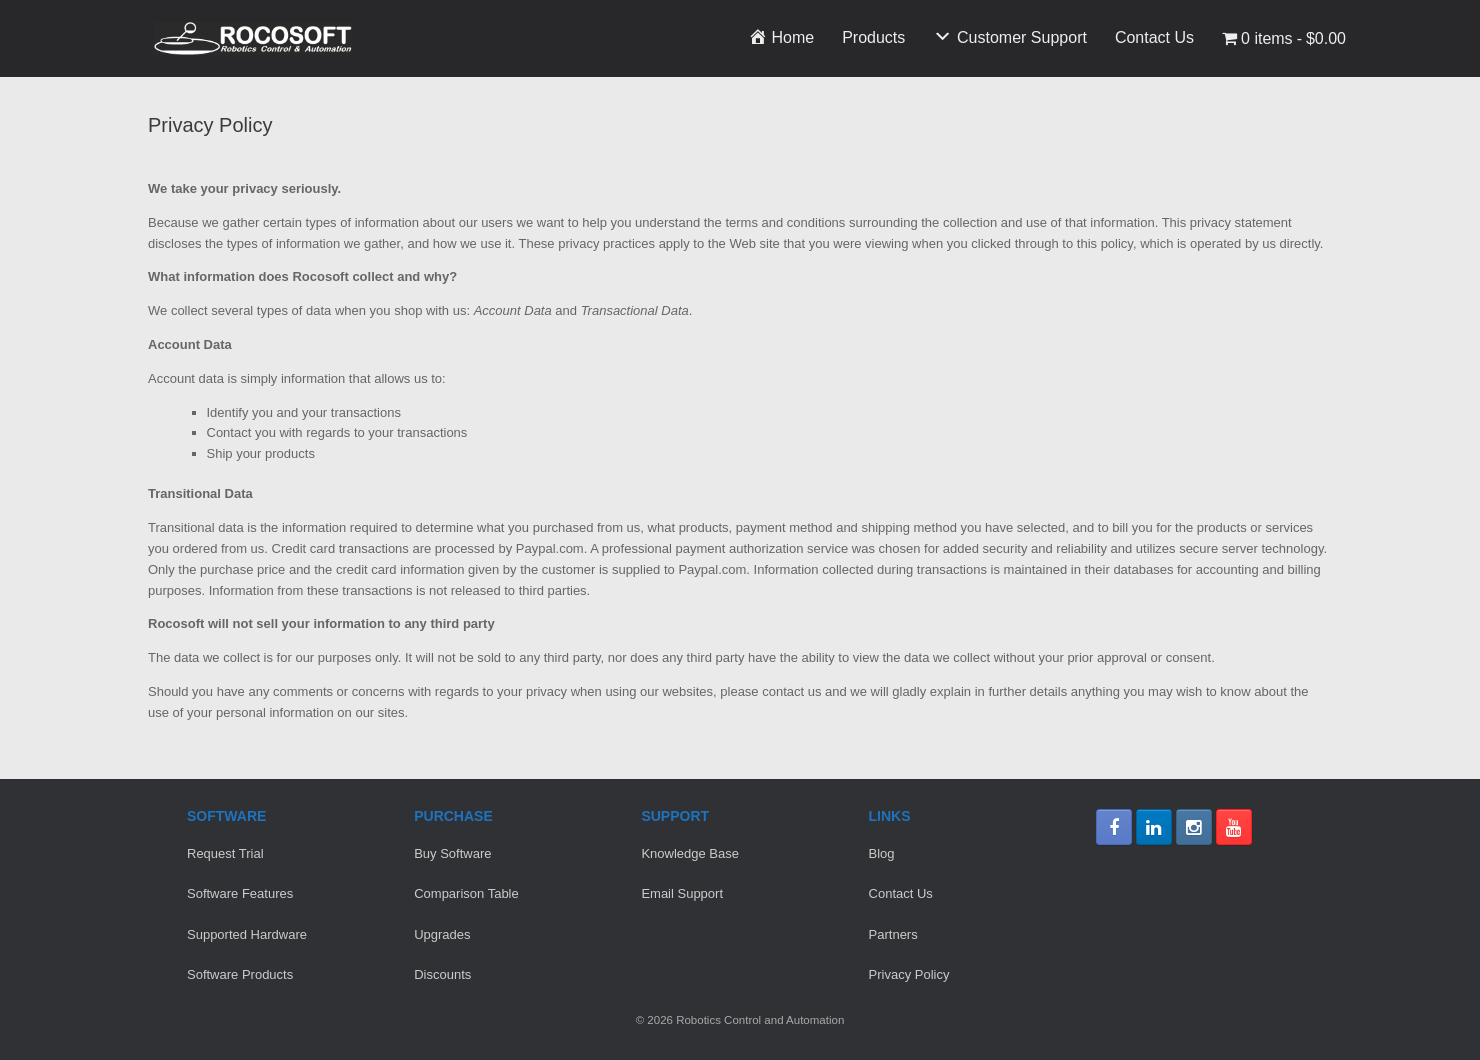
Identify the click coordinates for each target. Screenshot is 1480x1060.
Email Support (682, 893)
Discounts (442, 974)
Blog (882, 853)
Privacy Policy (909, 974)
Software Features (240, 893)
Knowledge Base (690, 853)
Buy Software (452, 853)
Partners (893, 934)
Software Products (240, 974)
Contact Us (1154, 37)
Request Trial (225, 853)
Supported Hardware (247, 934)
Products (873, 37)
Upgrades (442, 934)
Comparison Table (466, 893)
